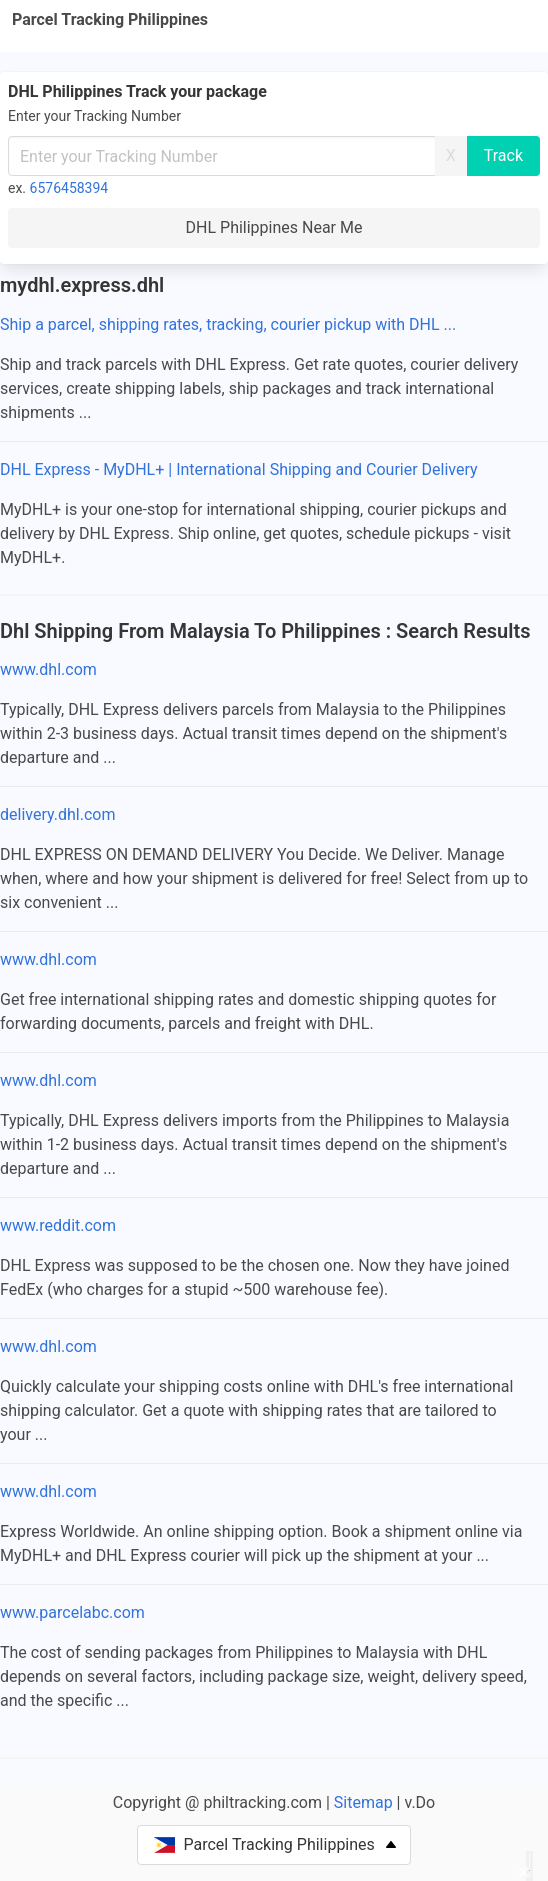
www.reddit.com (58, 1225)
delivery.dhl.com (57, 814)
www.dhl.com (48, 669)
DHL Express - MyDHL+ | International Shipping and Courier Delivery (239, 469)
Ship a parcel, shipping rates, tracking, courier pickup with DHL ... (228, 324)
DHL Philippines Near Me (274, 227)
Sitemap (363, 1802)
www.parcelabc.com (72, 1612)
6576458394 (69, 188)
